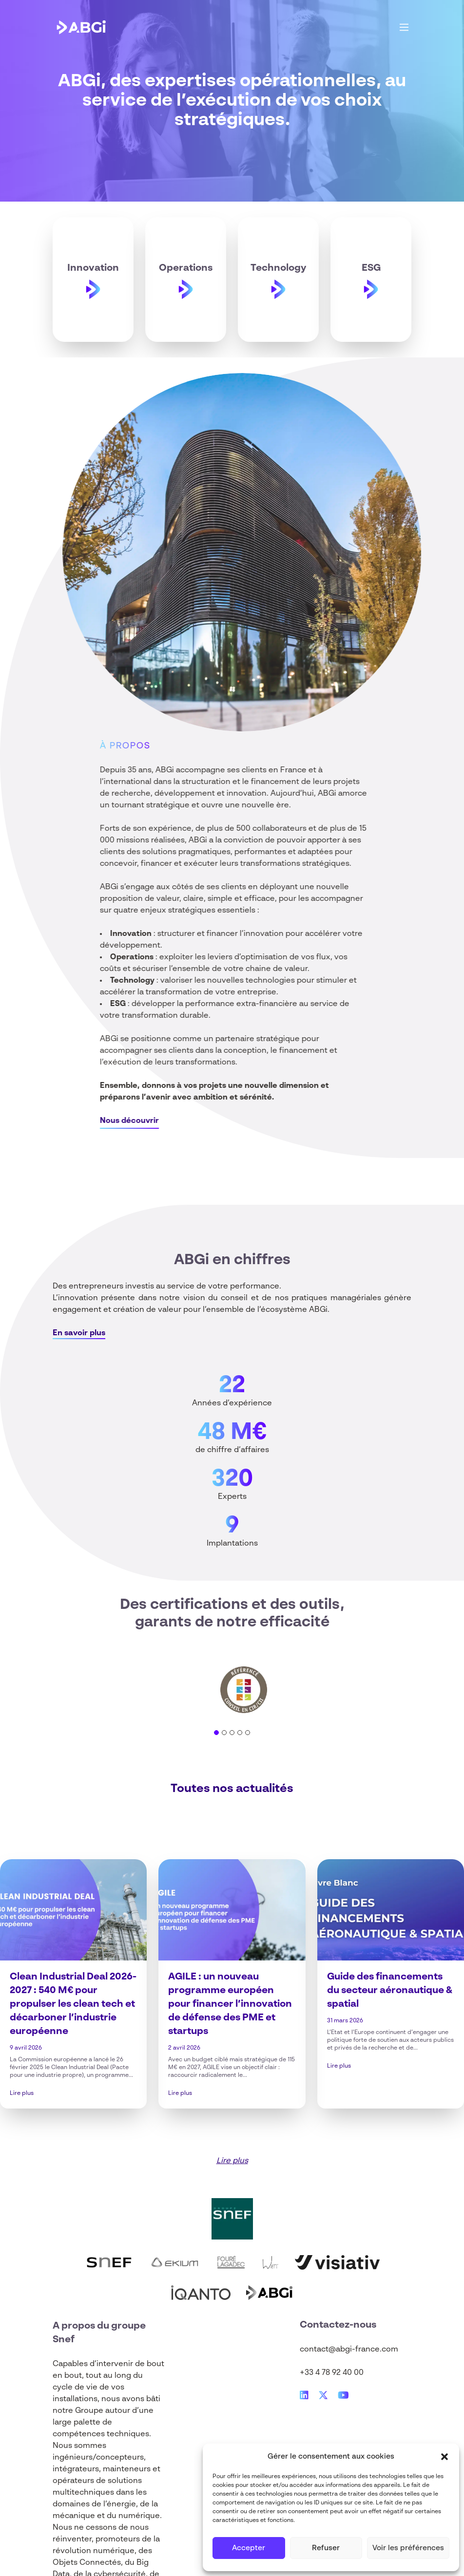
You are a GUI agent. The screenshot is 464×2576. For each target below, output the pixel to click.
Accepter (248, 2548)
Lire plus (22, 2093)
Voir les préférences (408, 2548)
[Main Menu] (404, 27)
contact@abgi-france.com (349, 2349)
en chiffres (251, 1260)
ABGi (191, 1260)
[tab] (216, 1732)
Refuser (326, 2548)
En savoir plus (79, 1333)
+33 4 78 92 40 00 (332, 2373)
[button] (444, 2457)
